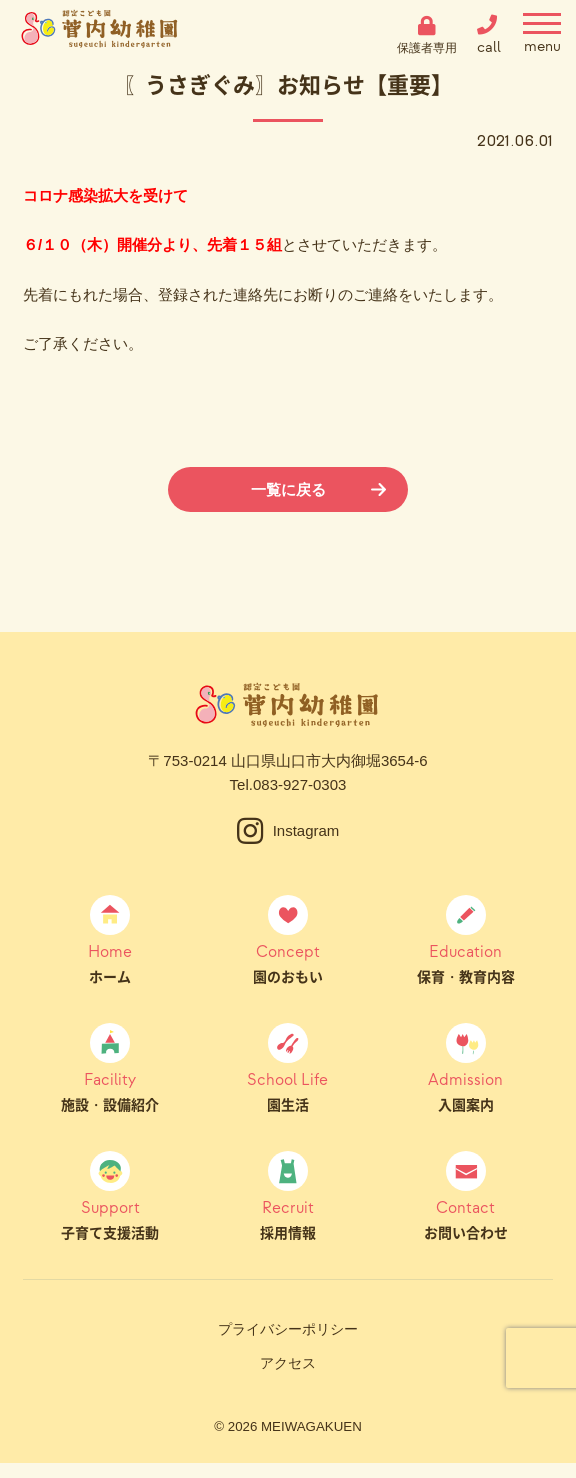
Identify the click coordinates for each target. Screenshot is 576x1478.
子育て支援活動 (110, 1219)
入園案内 (465, 1091)
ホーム (110, 963)
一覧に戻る (288, 489)
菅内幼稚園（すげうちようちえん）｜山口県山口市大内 (100, 35)
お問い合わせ (465, 1219)
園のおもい (288, 963)
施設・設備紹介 (110, 1091)
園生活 (288, 1091)
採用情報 (288, 1219)
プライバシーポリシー (288, 1329)
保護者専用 (427, 47)
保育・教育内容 (465, 963)
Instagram (306, 830)
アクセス (288, 1363)
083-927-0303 (299, 784)
